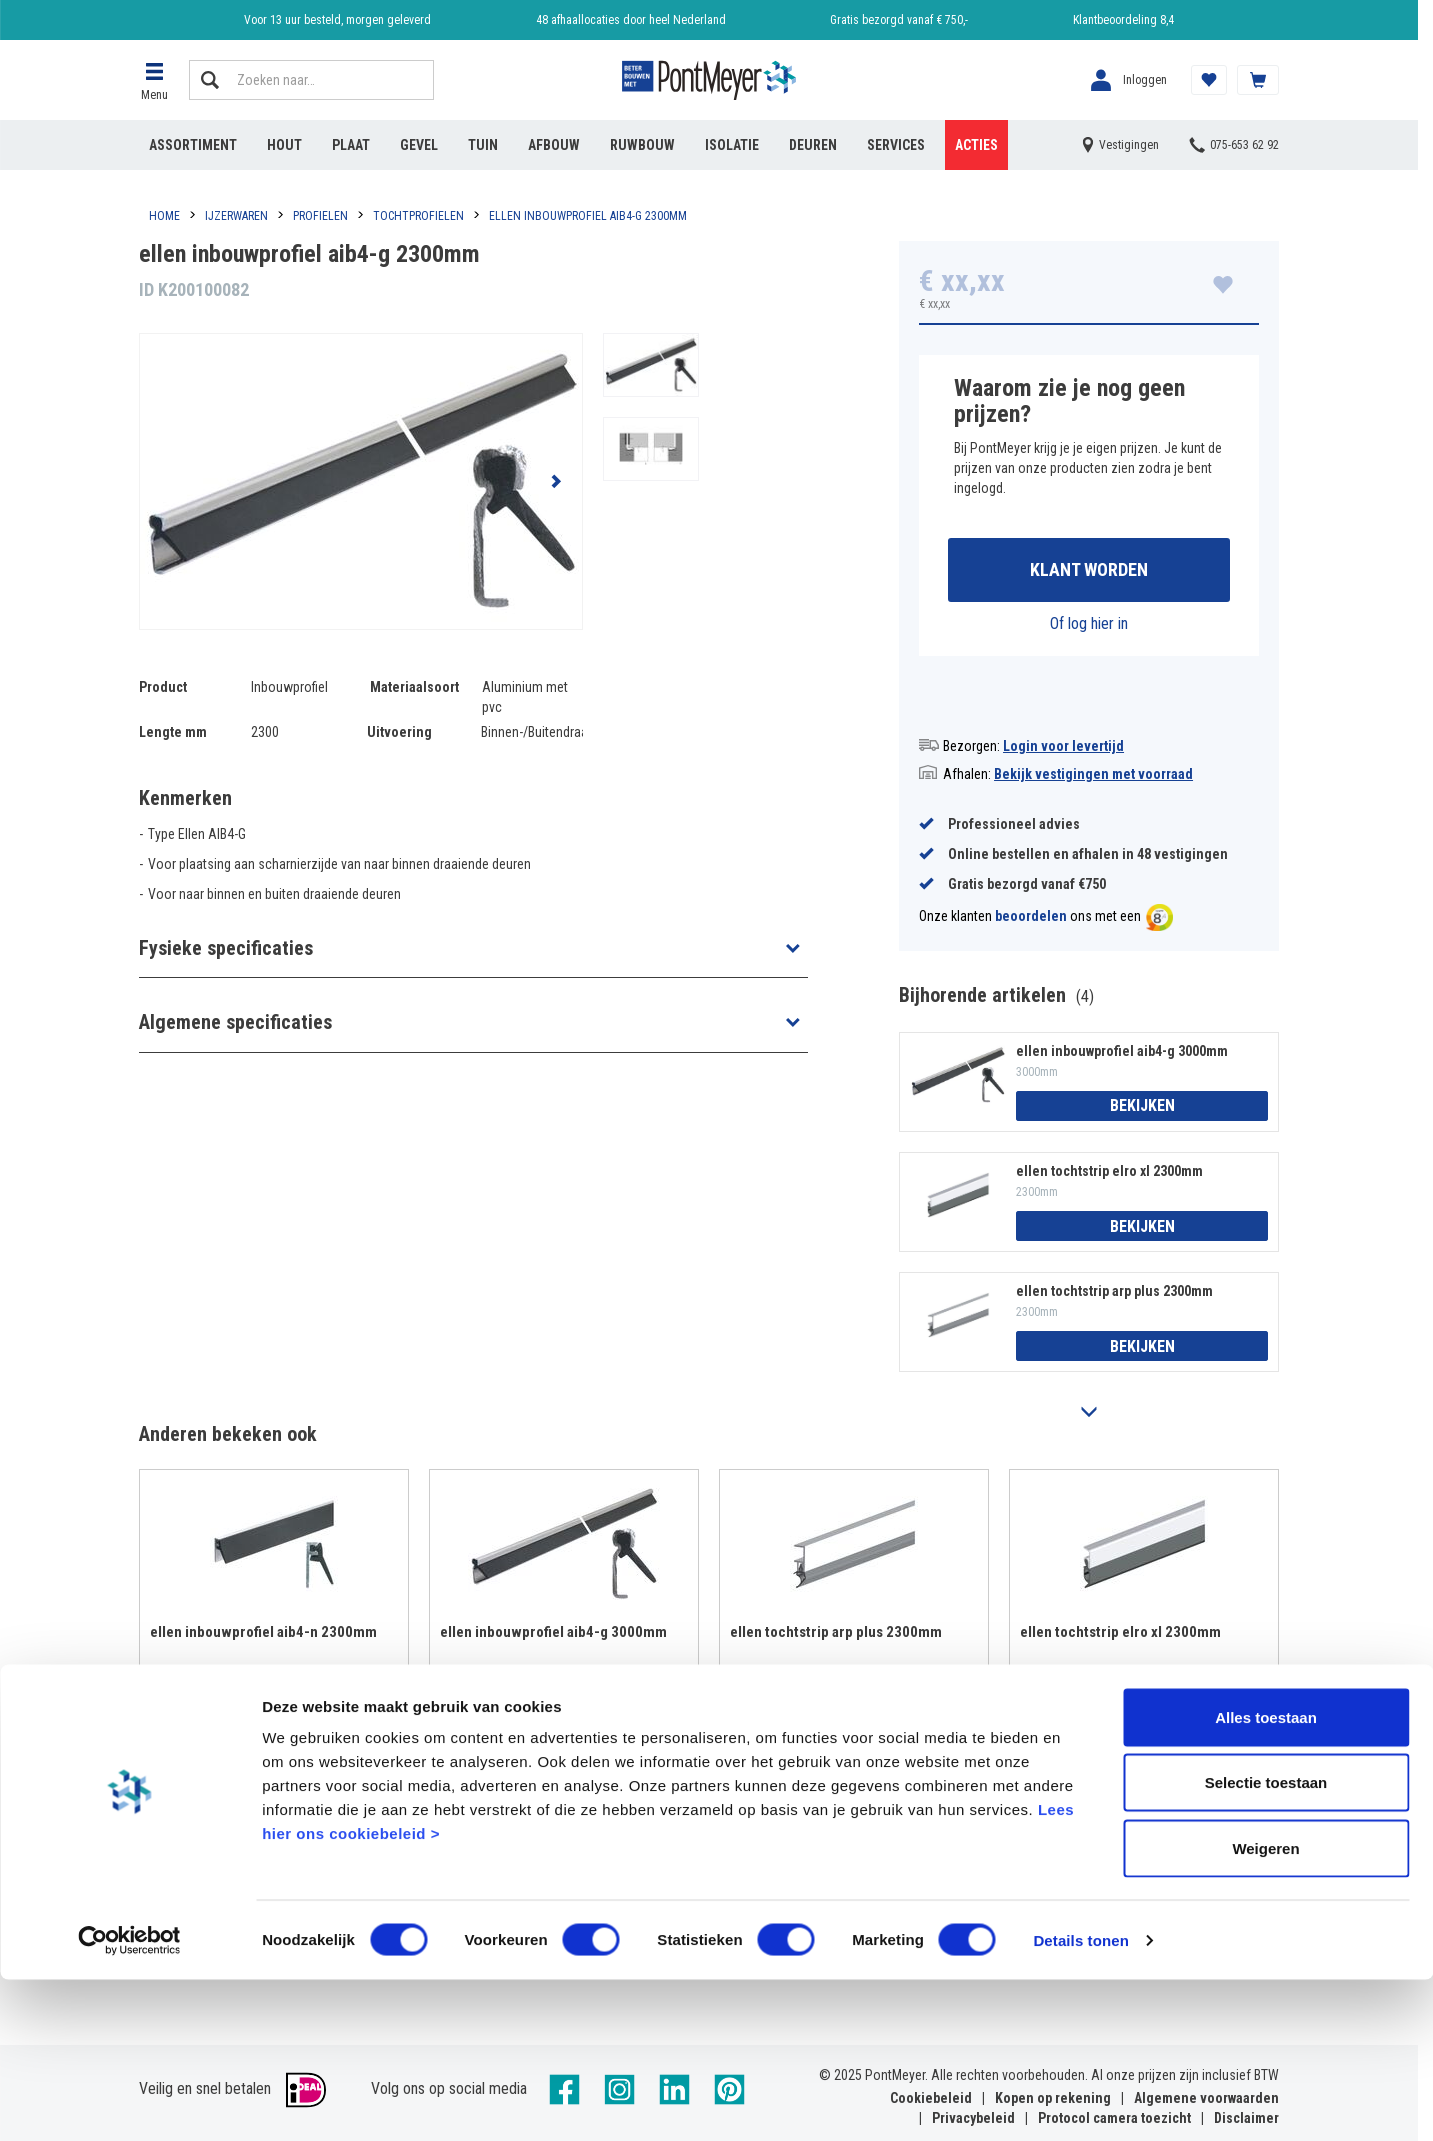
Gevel (419, 145)
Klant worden (1089, 571)
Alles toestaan (1266, 1878)
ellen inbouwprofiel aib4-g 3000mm (1122, 1054)
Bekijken (1142, 1109)
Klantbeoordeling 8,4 (1123, 20)
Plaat (351, 145)
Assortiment (193, 145)
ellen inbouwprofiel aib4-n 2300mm (263, 1635)
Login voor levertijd (1063, 749)
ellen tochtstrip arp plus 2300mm (1114, 1295)
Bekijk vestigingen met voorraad (1093, 777)
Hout (284, 145)
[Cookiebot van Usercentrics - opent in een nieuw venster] (129, 2102)
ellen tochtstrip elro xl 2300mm (1109, 1174)
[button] (154, 80)
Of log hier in (1089, 626)
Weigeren (1265, 2009)
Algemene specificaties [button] (235, 1022)
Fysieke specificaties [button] (226, 948)
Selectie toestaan (1266, 1944)
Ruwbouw (642, 145)
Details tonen (1080, 2101)
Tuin (483, 145)
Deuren (813, 145)
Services (896, 145)
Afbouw (554, 145)
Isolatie (732, 145)
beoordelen (1031, 920)
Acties (976, 145)
